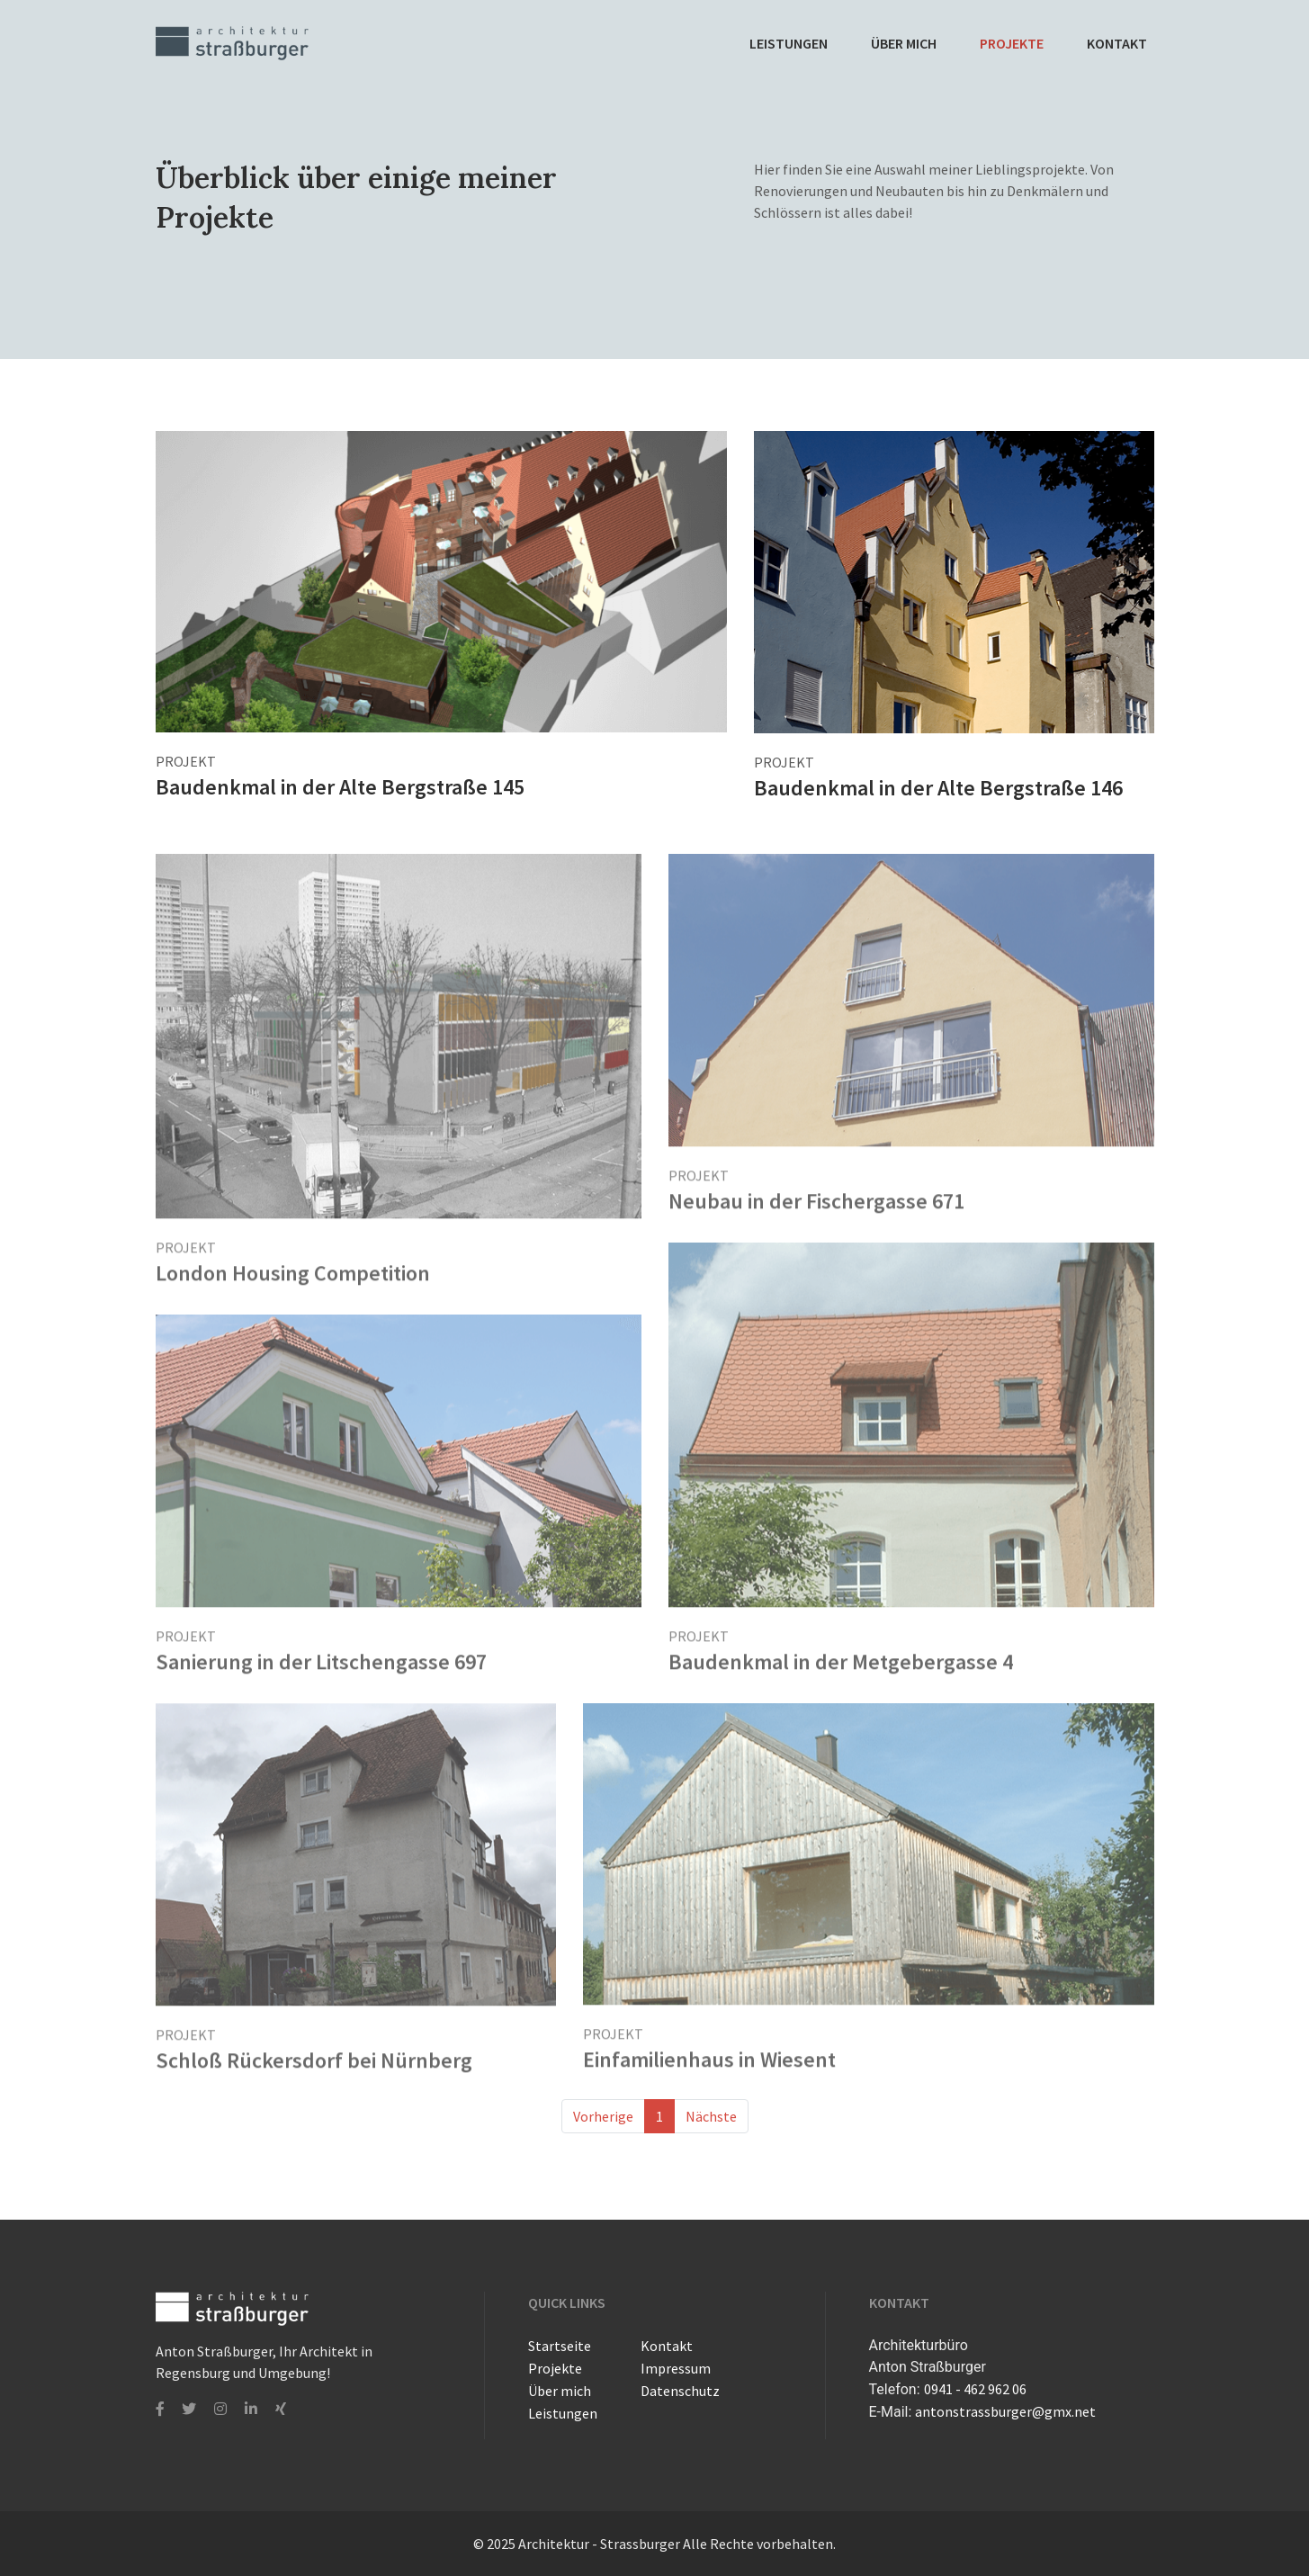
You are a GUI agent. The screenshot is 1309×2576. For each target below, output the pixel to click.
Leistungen (788, 43)
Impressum (676, 2368)
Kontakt (1117, 43)
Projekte (1012, 43)
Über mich (904, 43)
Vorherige (603, 2116)
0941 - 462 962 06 (975, 2389)
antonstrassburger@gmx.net (1005, 2411)
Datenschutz (680, 2391)
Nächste (711, 2116)
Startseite (559, 2346)
